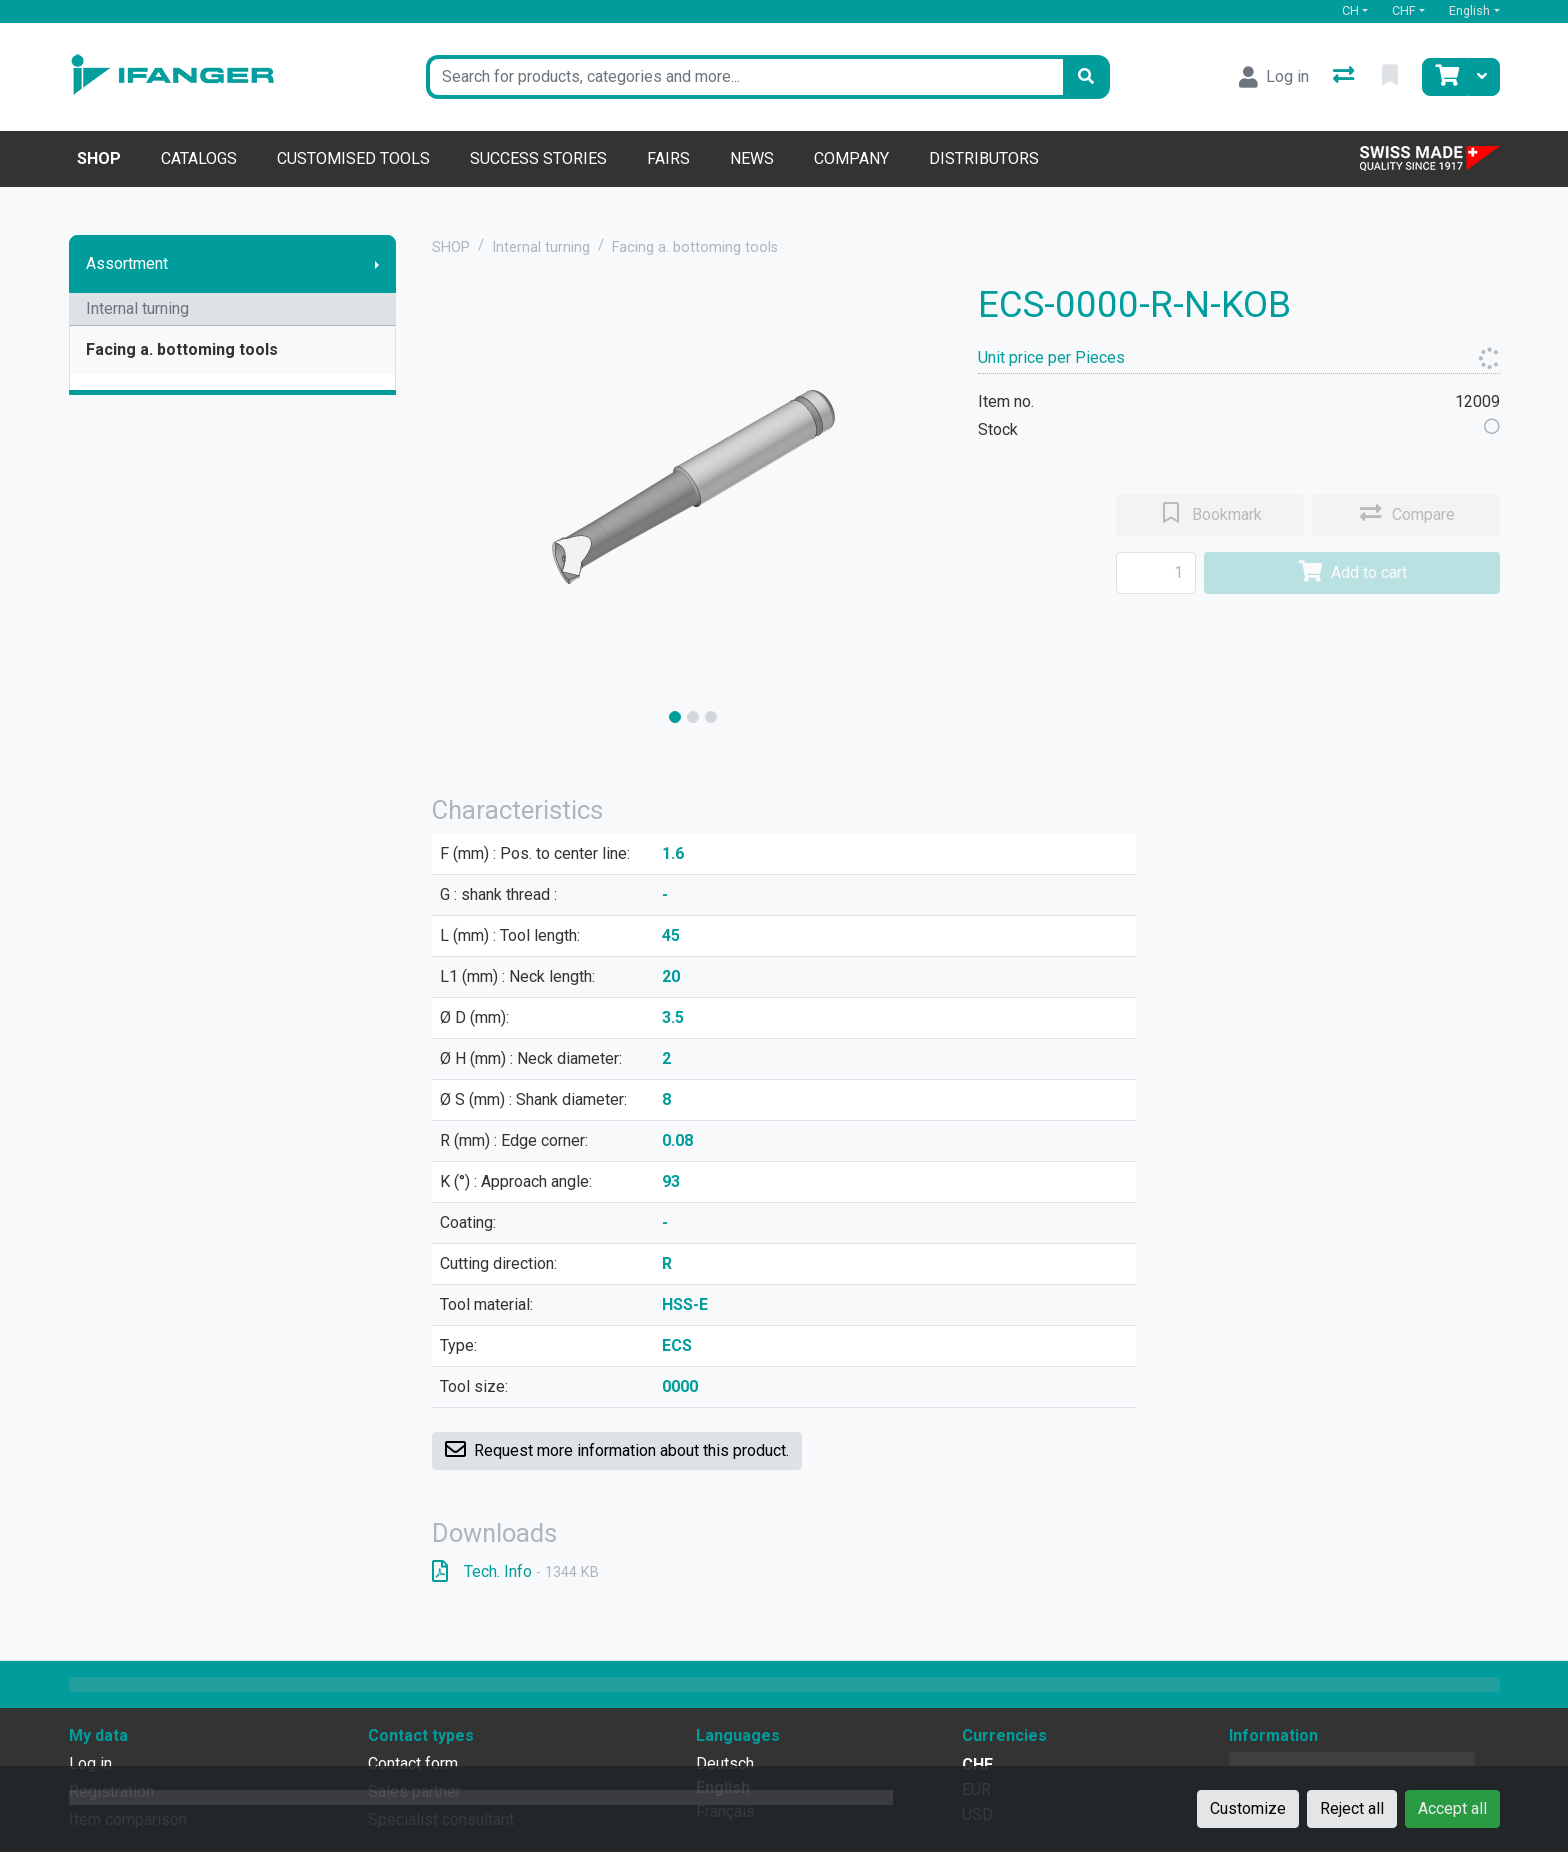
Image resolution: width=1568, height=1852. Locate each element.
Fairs (668, 158)
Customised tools (353, 158)
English (1469, 10)
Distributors (984, 158)
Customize (1248, 1808)
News (752, 158)
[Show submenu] (377, 264)
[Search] (1086, 77)
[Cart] (1445, 77)
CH (1350, 10)
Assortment (127, 263)
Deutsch (725, 1763)
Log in (90, 1763)
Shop (99, 158)
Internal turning (137, 308)
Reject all (1352, 1808)
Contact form (413, 1763)
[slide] (675, 717)
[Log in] (1274, 77)
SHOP (451, 247)
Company (851, 158)
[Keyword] (744, 77)
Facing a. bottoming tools (182, 349)
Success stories (538, 158)
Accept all (1452, 1808)
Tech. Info (515, 1571)
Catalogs (199, 158)
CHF (1404, 10)
